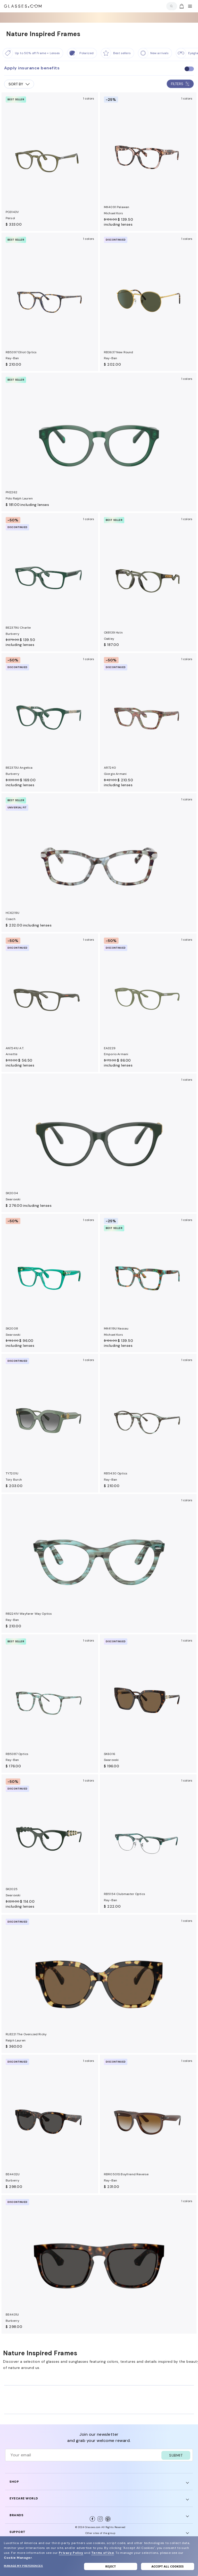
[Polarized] (82, 53)
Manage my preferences (23, 2565)
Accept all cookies (167, 2566)
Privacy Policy (71, 2553)
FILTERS (180, 83)
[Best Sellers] (117, 53)
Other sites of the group (100, 2533)
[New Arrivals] (155, 53)
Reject (110, 2566)
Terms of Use (102, 2553)
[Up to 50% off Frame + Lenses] (33, 53)
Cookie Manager (18, 2558)
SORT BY (19, 84)
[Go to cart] (181, 6)
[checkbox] (189, 69)
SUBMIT (176, 2455)
